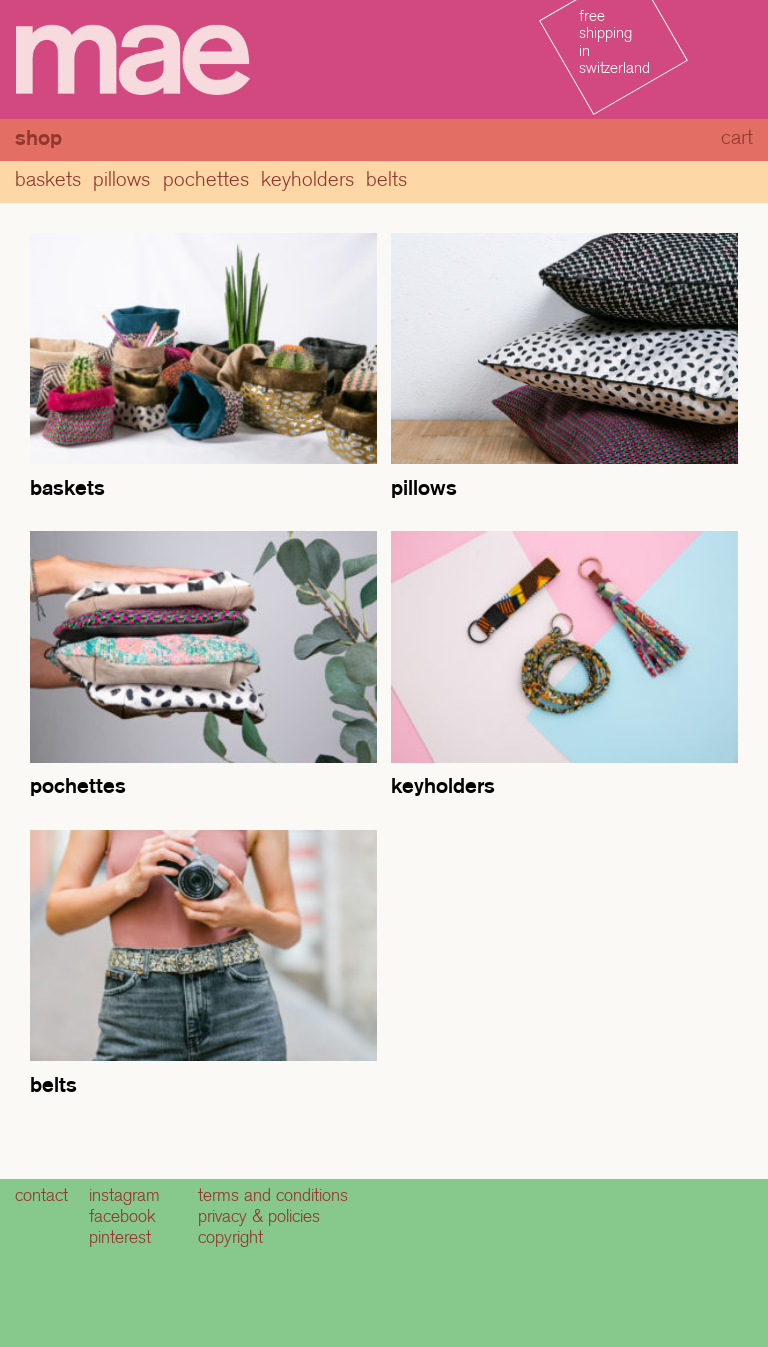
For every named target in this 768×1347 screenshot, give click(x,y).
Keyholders (307, 179)
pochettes (206, 179)
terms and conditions (273, 1195)
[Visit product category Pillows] (564, 372)
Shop (38, 137)
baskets (48, 179)
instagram (124, 1195)
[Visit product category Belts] (203, 968)
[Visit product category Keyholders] (564, 669)
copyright (230, 1237)
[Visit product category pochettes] (203, 669)
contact (41, 1195)
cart (737, 137)
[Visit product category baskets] (203, 371)
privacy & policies (259, 1216)
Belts (386, 179)
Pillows (121, 179)
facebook (122, 1216)
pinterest (120, 1237)
